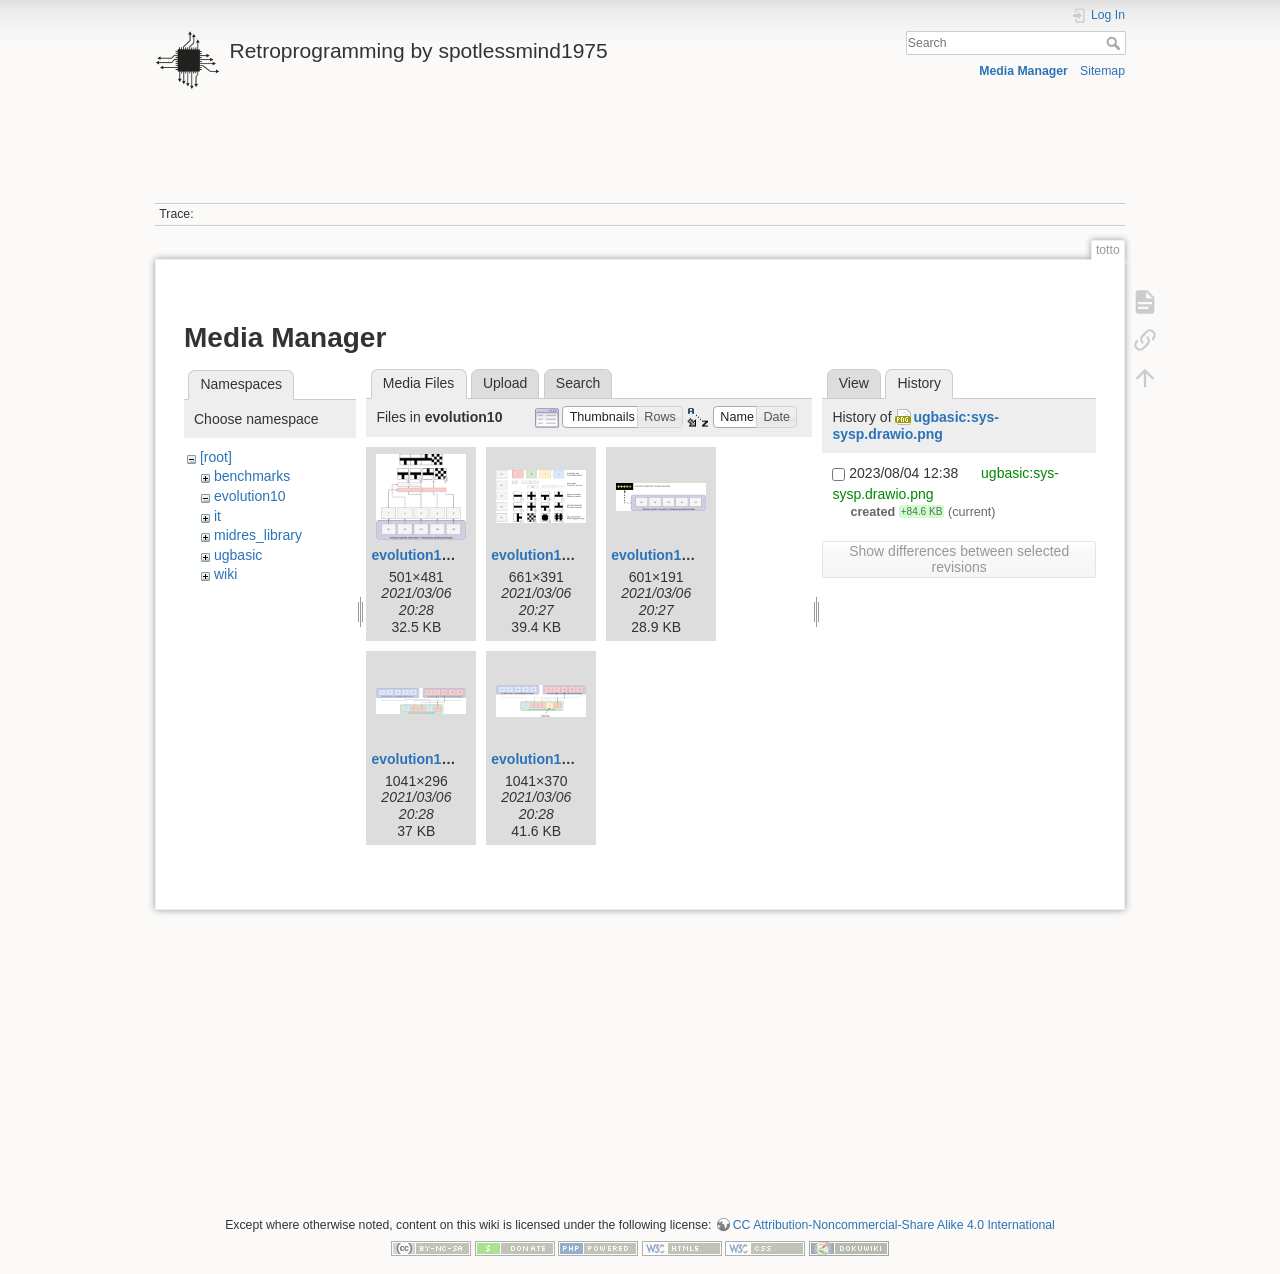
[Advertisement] (640, 158)
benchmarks (252, 476)
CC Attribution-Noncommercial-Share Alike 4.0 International (894, 1225)
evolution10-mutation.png (576, 759)
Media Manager (1023, 71)
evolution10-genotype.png (698, 555)
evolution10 (250, 496)
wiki (225, 574)
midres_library (258, 535)
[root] (216, 457)
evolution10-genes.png (567, 555)
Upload (505, 383)
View (854, 383)
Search (1115, 43)
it (217, 516)
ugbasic (238, 555)
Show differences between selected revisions (959, 559)
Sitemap (1102, 71)
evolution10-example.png (455, 555)
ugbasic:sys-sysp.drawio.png (915, 425)
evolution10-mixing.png (449, 759)
